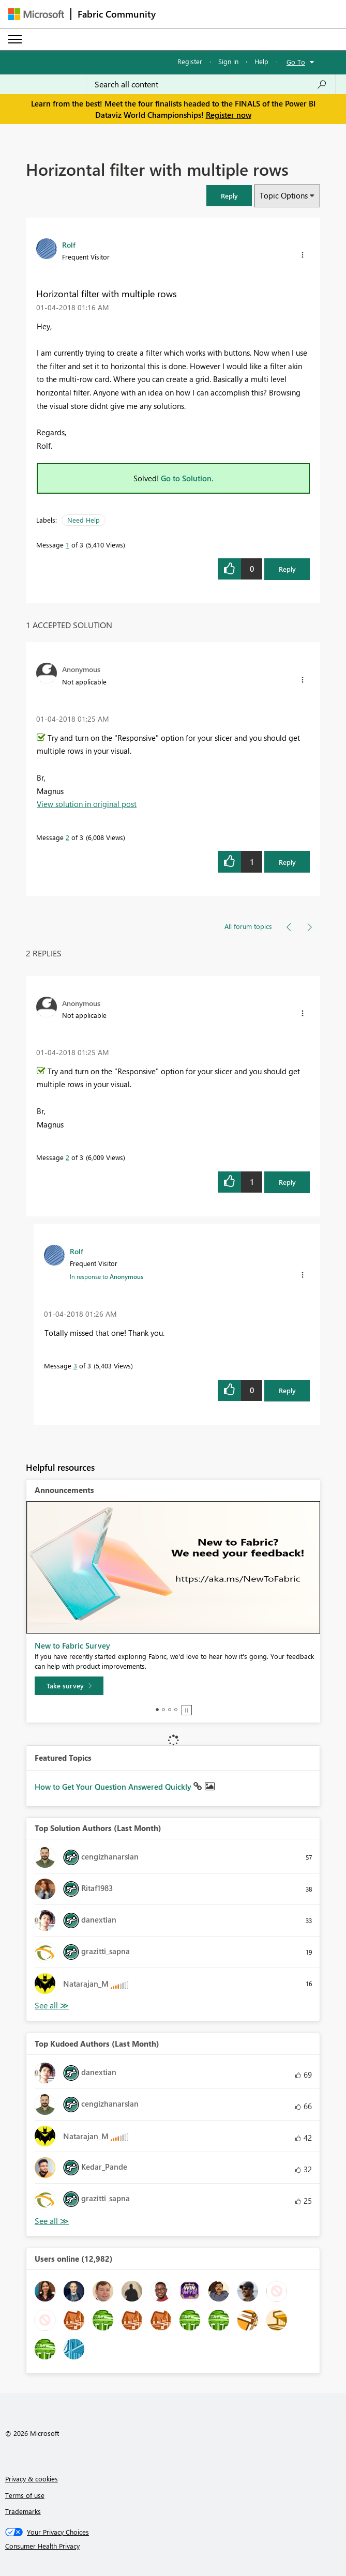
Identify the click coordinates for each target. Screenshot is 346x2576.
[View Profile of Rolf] (69, 244)
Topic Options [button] (284, 195)
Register (189, 61)
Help (261, 61)
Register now (228, 115)
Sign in (228, 61)
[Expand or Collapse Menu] (15, 39)
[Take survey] (69, 1685)
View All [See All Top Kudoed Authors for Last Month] (52, 2221)
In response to (106, 1276)
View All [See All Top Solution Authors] (52, 2005)
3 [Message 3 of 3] (75, 1365)
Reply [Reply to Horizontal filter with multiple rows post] (287, 569)
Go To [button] (296, 61)
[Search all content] (211, 84)
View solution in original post (87, 804)
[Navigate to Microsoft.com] (36, 14)
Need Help (83, 519)
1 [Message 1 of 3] (67, 544)
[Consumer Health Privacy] (173, 2546)
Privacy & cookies (31, 2478)
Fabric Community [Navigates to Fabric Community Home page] (117, 14)
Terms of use (24, 2495)
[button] (229, 195)
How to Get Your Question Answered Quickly (114, 1786)
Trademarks (23, 2511)
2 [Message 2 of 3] (67, 837)
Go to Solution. (187, 478)
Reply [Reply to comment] (287, 862)
